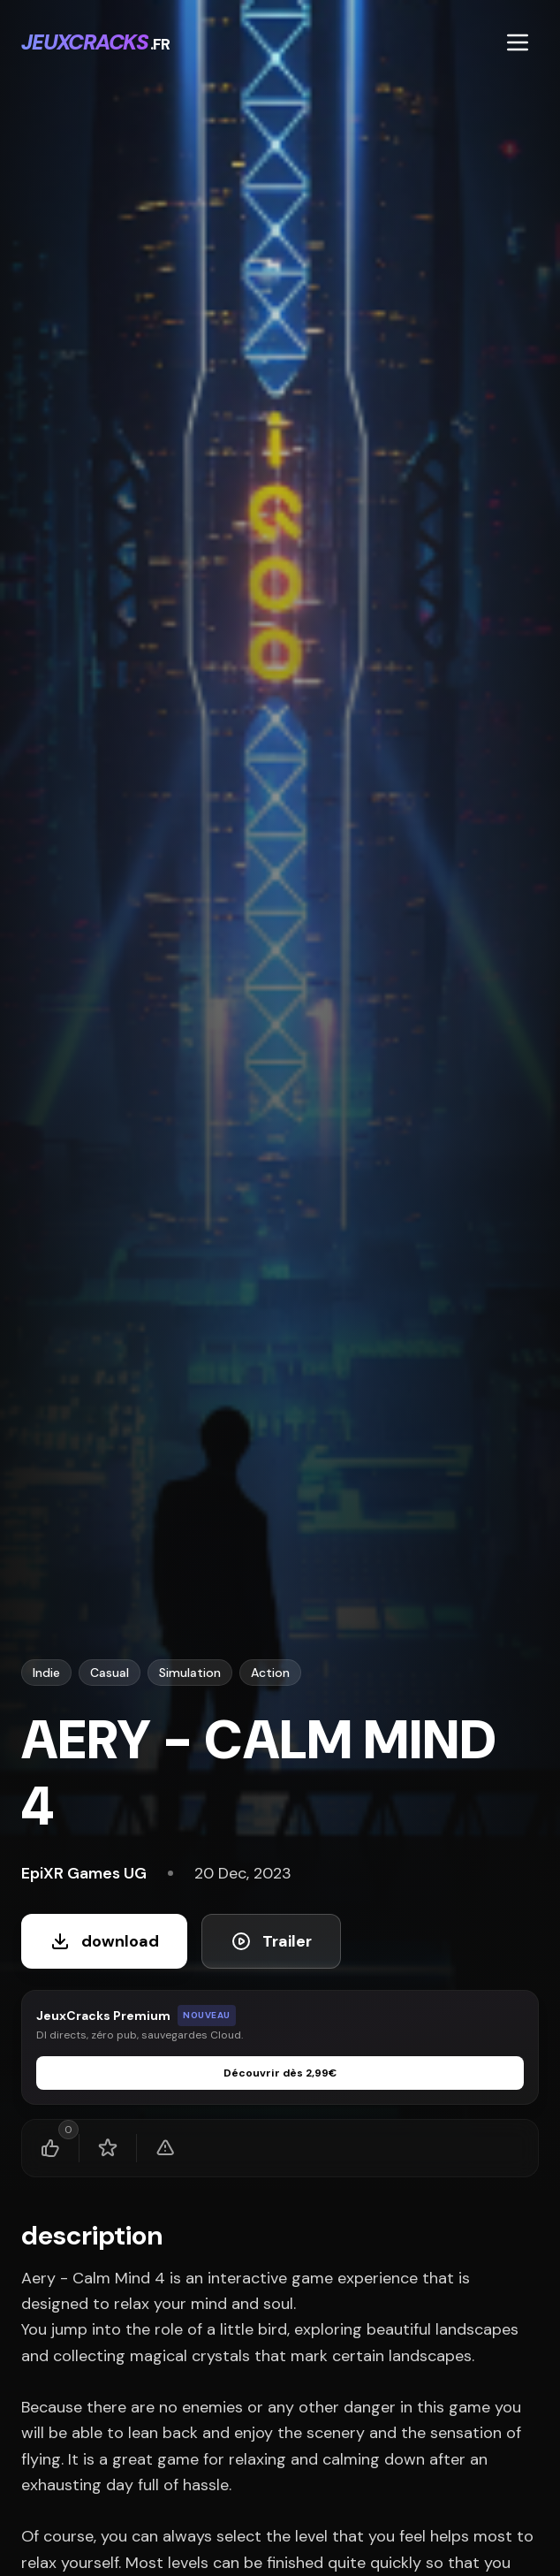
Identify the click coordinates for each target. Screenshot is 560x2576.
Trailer (271, 1941)
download (104, 1941)
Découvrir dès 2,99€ (280, 2073)
